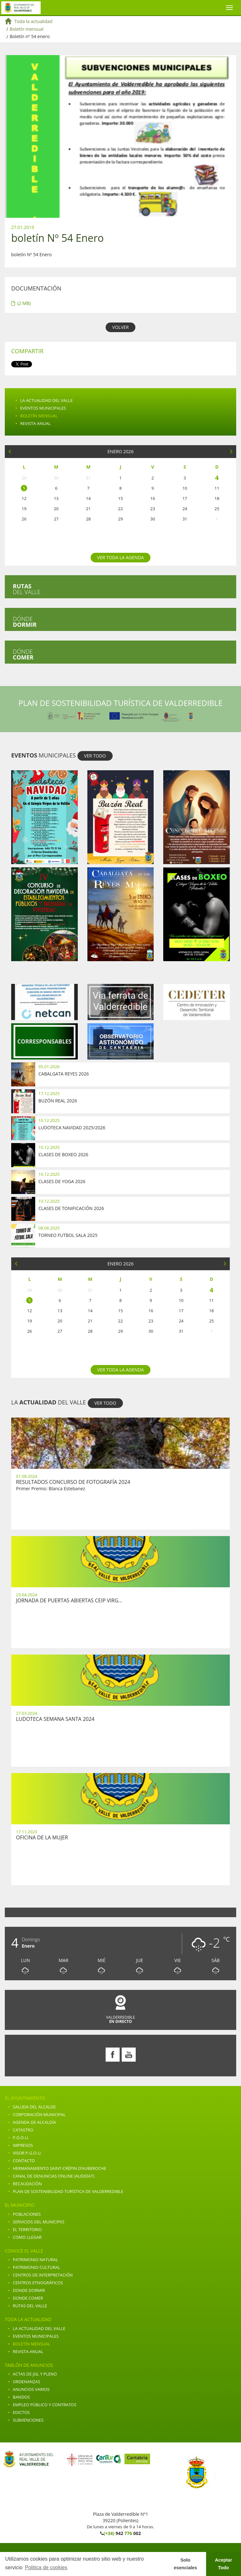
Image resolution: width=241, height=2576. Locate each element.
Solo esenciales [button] (185, 2563)
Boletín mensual (27, 29)
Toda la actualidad (33, 21)
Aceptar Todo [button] (223, 2563)
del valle (26, 589)
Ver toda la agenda (120, 557)
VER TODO (95, 756)
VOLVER (120, 327)
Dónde (24, 621)
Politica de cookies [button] (46, 2567)
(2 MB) (21, 303)
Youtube (128, 2055)
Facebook (113, 2055)
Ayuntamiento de (21, 7)
